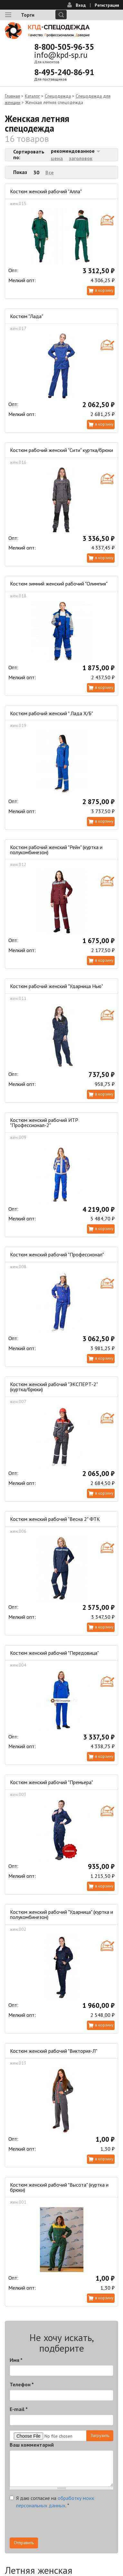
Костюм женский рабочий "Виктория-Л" (53, 2051)
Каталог (32, 96)
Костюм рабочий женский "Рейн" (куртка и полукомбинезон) (56, 849)
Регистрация (107, 5)
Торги (27, 15)
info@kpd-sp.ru (61, 55)
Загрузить (99, 2435)
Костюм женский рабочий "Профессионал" (57, 1254)
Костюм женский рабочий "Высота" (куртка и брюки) (59, 2187)
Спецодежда (58, 96)
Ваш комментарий (32, 2445)
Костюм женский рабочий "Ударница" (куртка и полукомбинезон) (61, 1914)
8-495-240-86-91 (64, 72)
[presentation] (59, 2524)
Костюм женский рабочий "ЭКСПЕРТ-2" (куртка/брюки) (54, 1386)
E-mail (19, 2409)
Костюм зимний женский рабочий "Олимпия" (59, 583)
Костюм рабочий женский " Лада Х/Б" (51, 713)
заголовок (80, 158)
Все (49, 172)
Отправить (24, 2543)
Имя (16, 2360)
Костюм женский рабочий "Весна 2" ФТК (55, 1519)
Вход (81, 5)
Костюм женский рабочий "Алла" (46, 191)
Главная (12, 96)
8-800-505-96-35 (64, 47)
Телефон (22, 2384)
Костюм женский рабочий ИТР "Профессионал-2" (44, 1122)
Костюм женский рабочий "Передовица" (54, 1653)
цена (57, 158)
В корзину (104, 290)
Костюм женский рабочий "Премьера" (51, 1782)
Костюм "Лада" (26, 316)
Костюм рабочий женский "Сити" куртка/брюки (61, 450)
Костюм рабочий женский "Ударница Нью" (56, 986)
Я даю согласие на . (52, 2502)
